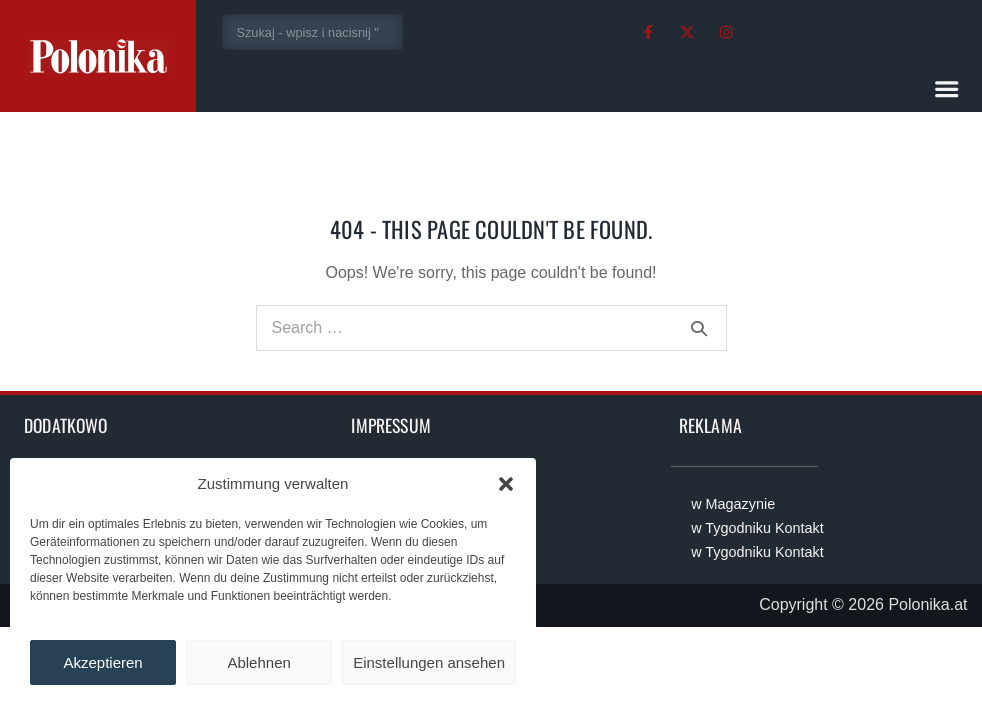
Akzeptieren (102, 662)
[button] (506, 484)
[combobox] (312, 32)
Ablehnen (258, 662)
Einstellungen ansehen (429, 662)
